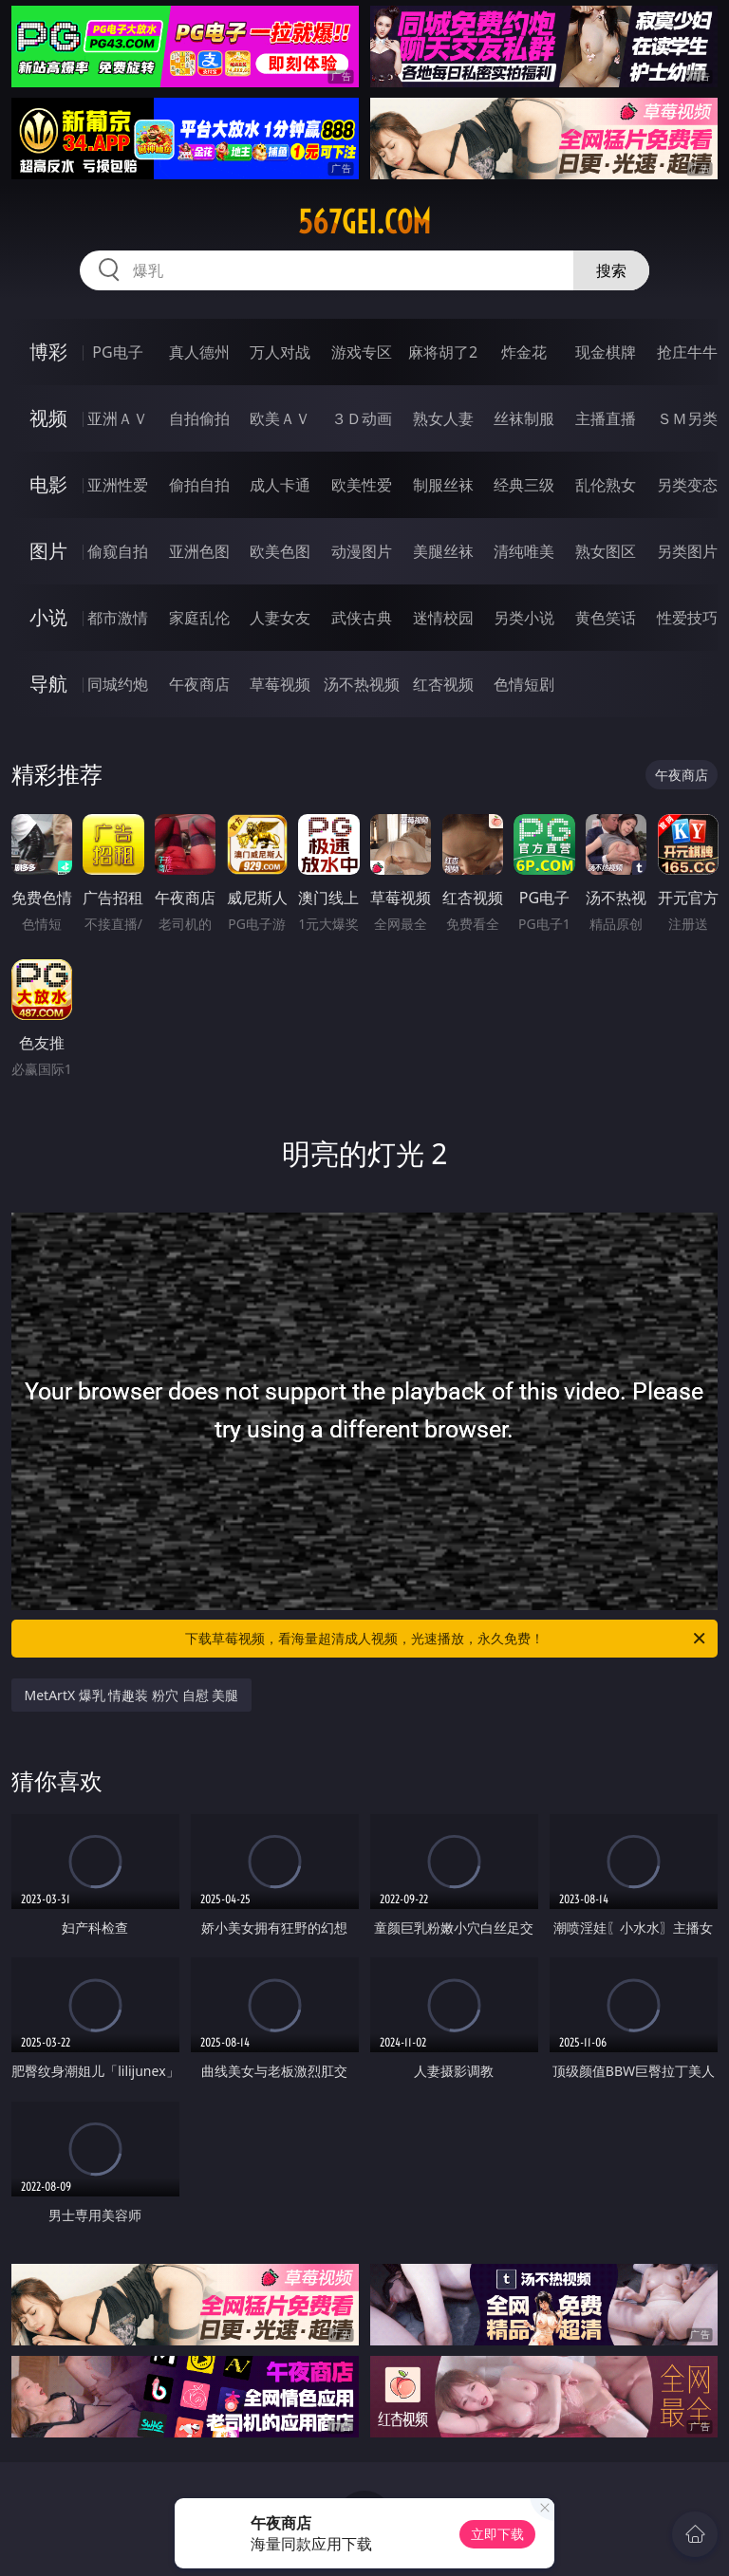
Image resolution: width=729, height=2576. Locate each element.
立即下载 (497, 2534)
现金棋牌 (605, 352)
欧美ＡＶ (280, 418)
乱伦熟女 (605, 484)
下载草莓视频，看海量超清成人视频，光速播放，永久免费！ (446, 1638)
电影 (48, 484)
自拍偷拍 (199, 418)
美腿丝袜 (443, 551)
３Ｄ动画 (361, 418)
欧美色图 (280, 551)
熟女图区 (605, 551)
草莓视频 (280, 684)
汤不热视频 (362, 684)
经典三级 (524, 484)
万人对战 (280, 352)
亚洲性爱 (117, 484)
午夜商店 (199, 684)
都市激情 (117, 617)
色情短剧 (524, 684)
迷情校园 (443, 617)
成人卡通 (280, 484)
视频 (48, 418)
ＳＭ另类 (687, 418)
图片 (48, 551)
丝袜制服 (524, 418)
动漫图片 (361, 551)
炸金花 (524, 352)
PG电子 (117, 352)
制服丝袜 (443, 484)
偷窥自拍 (117, 551)
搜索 (611, 270)
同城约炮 (117, 684)
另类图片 (687, 551)
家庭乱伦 (199, 617)
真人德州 (199, 352)
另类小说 (524, 617)
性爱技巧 (687, 617)
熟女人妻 (443, 418)
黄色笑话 (605, 617)
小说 (48, 617)
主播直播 (605, 418)
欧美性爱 (361, 484)
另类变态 (687, 484)
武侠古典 (361, 617)
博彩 (48, 351)
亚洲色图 (199, 551)
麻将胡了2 (442, 352)
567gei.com (364, 222)
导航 (48, 683)
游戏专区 (361, 352)
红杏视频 (443, 684)
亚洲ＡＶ (117, 418)
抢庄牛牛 (687, 352)
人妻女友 (280, 617)
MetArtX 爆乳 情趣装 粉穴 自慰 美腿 (132, 1695)
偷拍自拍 (199, 484)
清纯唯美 (524, 551)
